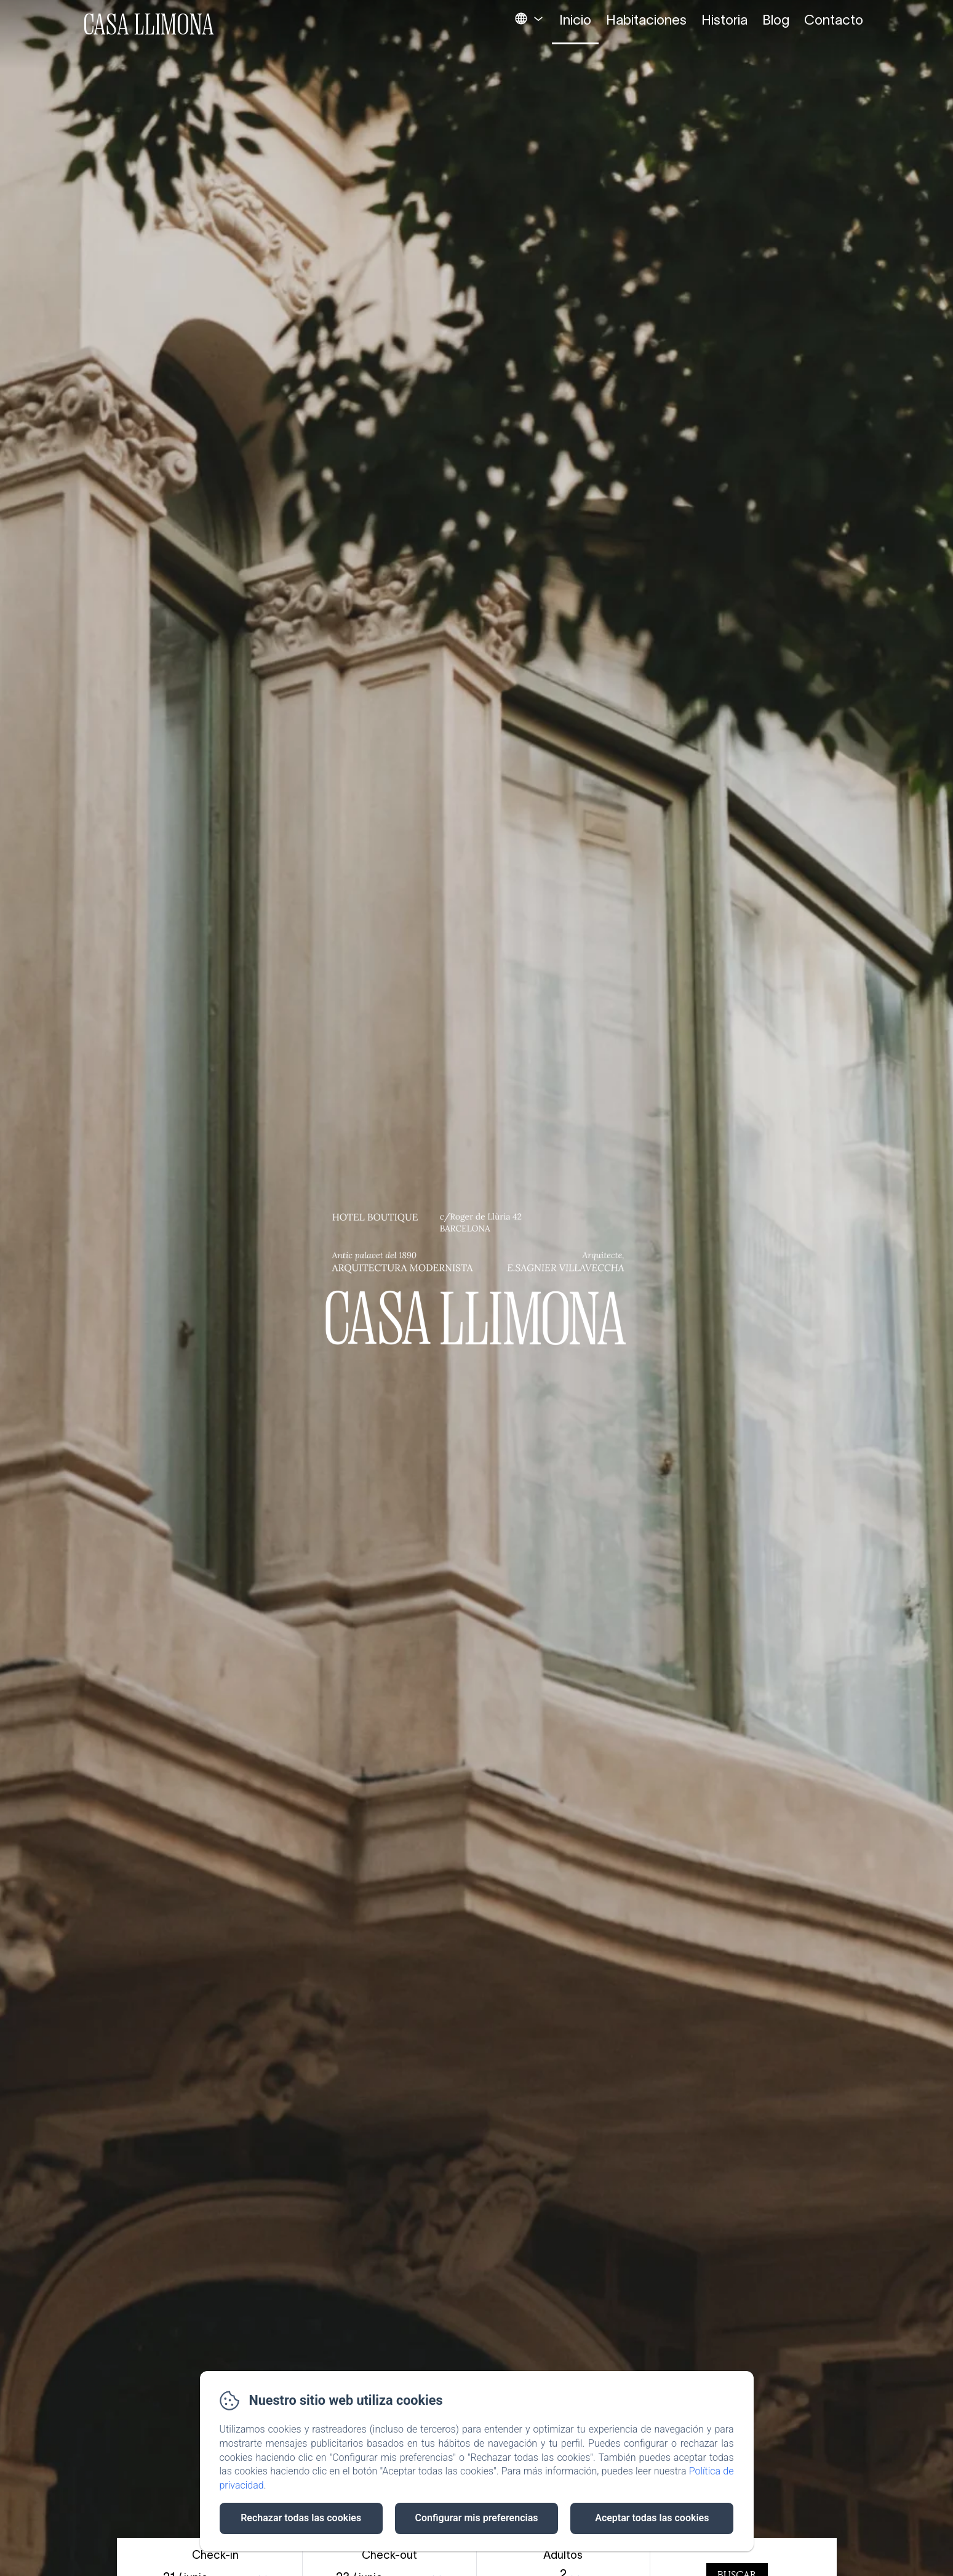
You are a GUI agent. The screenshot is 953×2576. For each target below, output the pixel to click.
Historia (724, 19)
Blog (775, 19)
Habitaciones (646, 19)
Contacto (833, 19)
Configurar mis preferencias (476, 2518)
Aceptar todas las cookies (652, 2518)
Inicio (575, 19)
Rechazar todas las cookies (301, 2518)
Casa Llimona (148, 24)
